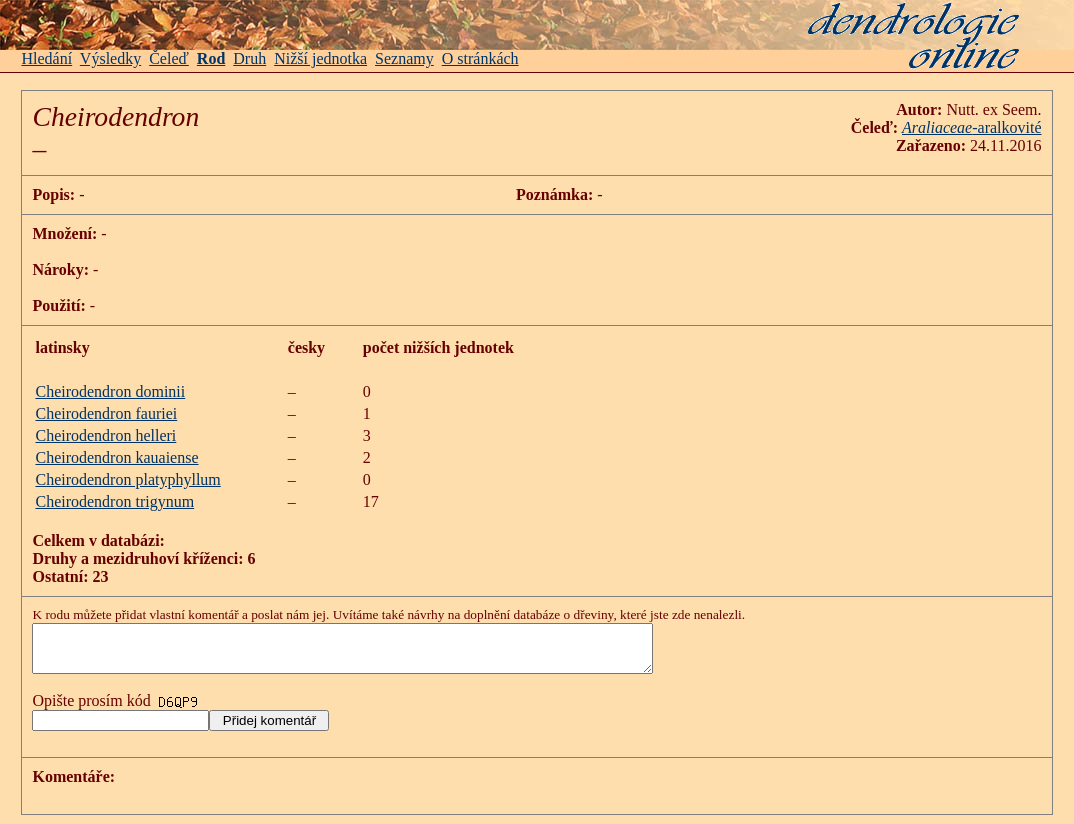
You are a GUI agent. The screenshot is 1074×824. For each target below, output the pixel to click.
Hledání (46, 58)
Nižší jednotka (320, 58)
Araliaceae (937, 127)
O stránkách (480, 58)
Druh (249, 58)
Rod (211, 58)
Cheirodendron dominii (110, 391)
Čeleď (169, 58)
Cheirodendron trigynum (114, 501)
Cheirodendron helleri (105, 435)
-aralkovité (1006, 127)
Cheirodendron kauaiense (116, 457)
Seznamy (404, 58)
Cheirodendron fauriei (106, 413)
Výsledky (110, 58)
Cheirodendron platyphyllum (127, 479)
